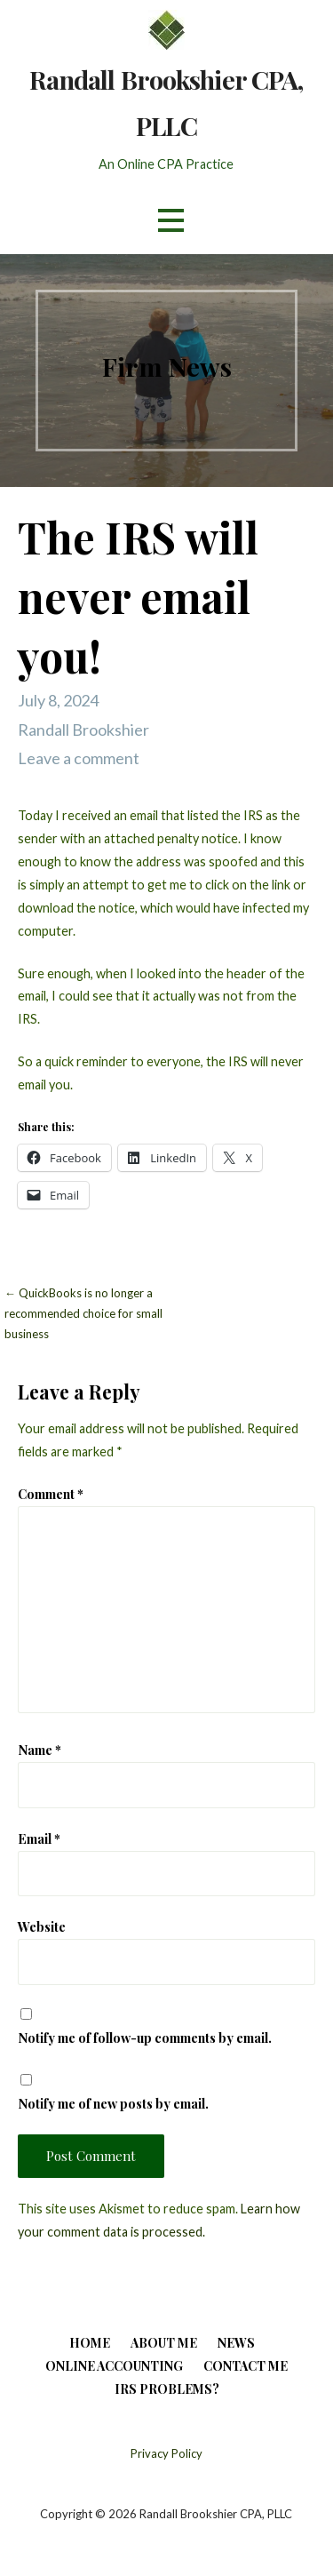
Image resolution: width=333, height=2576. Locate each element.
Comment (50, 1494)
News (236, 2342)
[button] (170, 221)
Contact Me (245, 2365)
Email (39, 1838)
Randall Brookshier (83, 729)
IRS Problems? (167, 2389)
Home (89, 2342)
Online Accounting (114, 2365)
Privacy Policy (166, 2453)
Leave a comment (78, 758)
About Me (164, 2342)
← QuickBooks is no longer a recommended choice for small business (83, 1314)
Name (39, 1750)
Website (42, 1926)
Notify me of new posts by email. (113, 2103)
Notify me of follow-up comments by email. (145, 2037)
